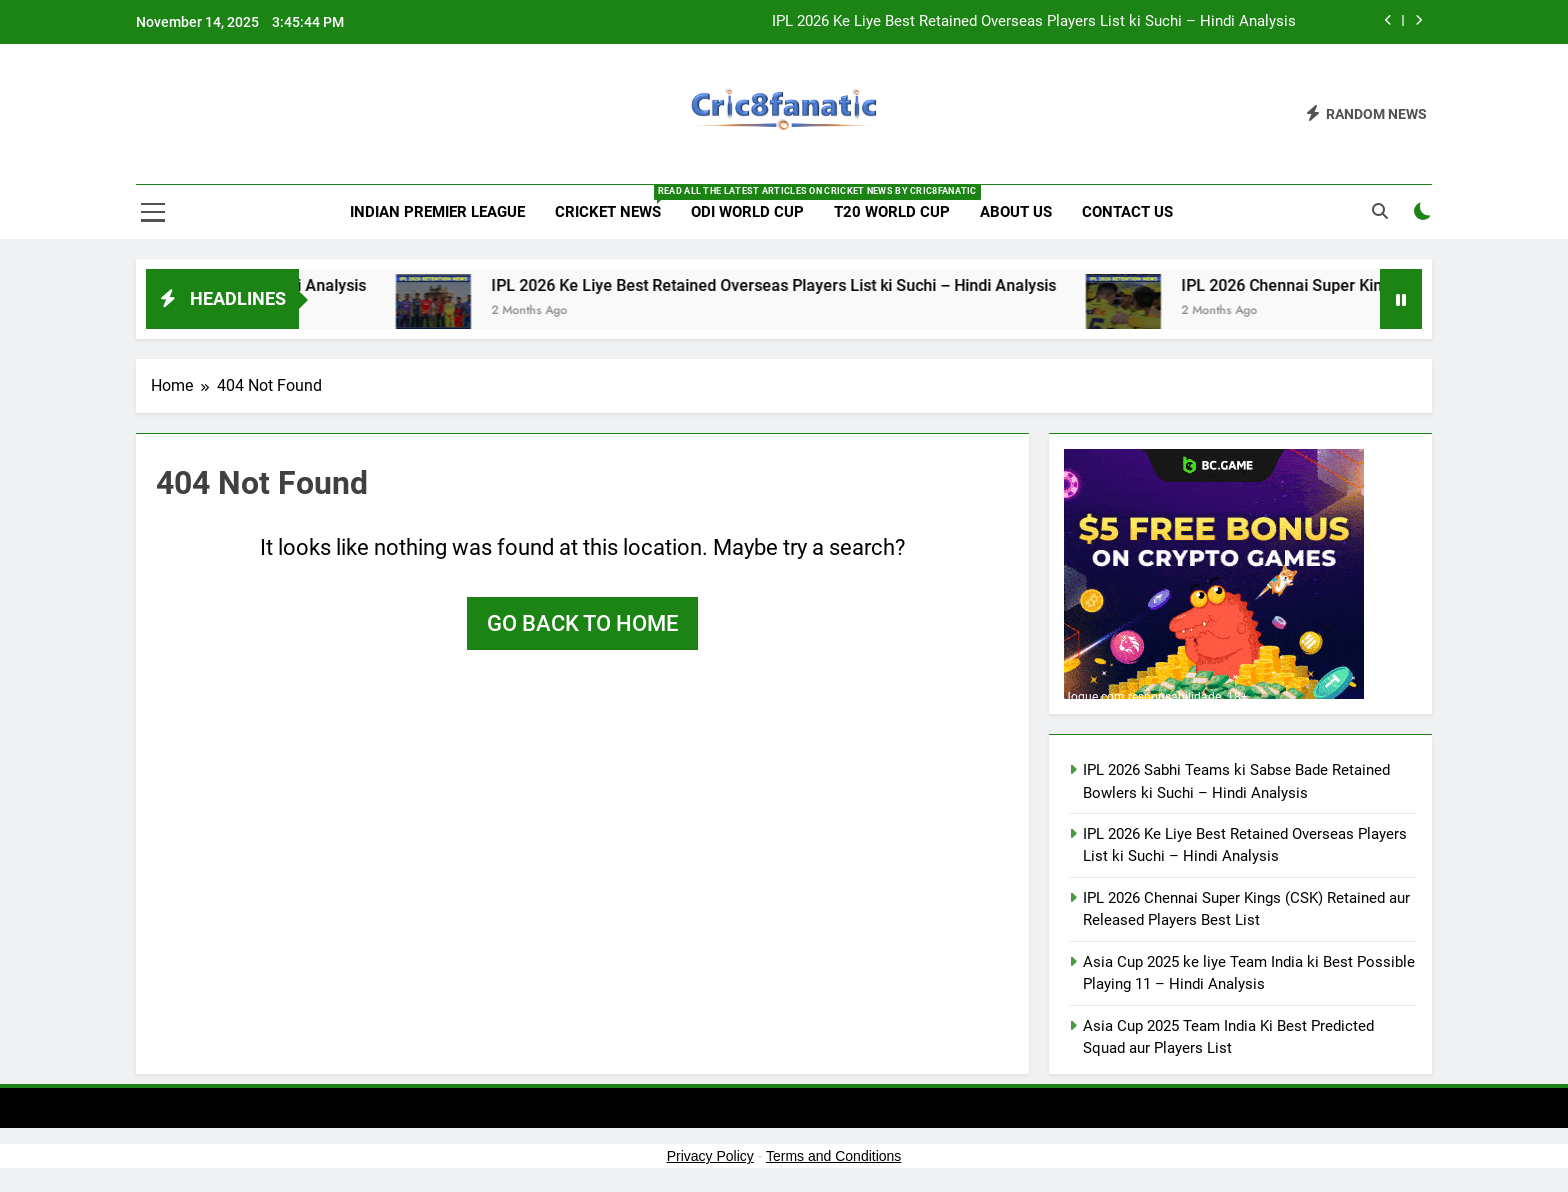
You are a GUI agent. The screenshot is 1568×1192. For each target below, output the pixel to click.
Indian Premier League (437, 212)
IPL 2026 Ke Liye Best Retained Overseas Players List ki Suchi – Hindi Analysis (1034, 22)
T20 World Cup (892, 212)
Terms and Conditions (833, 1156)
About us (1016, 212)
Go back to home (582, 623)
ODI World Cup (747, 212)
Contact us (1127, 212)
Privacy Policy (710, 1156)
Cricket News (615, 203)
